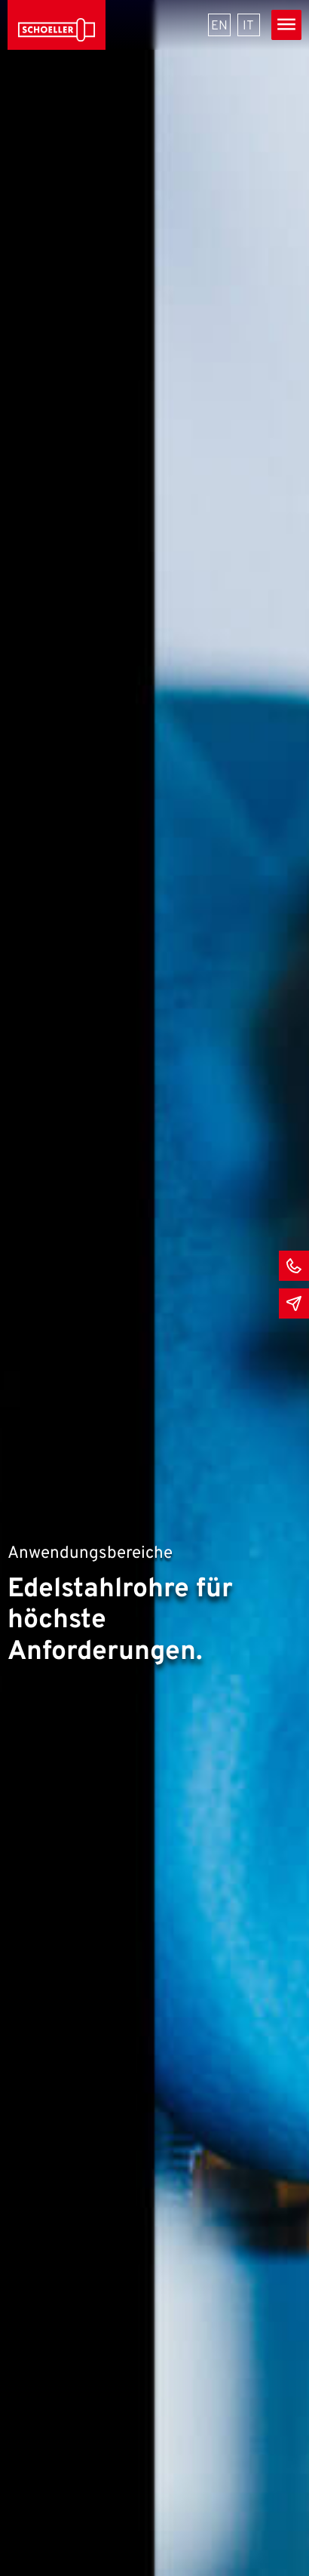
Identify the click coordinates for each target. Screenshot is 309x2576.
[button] (27, 2549)
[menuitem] (219, 25)
